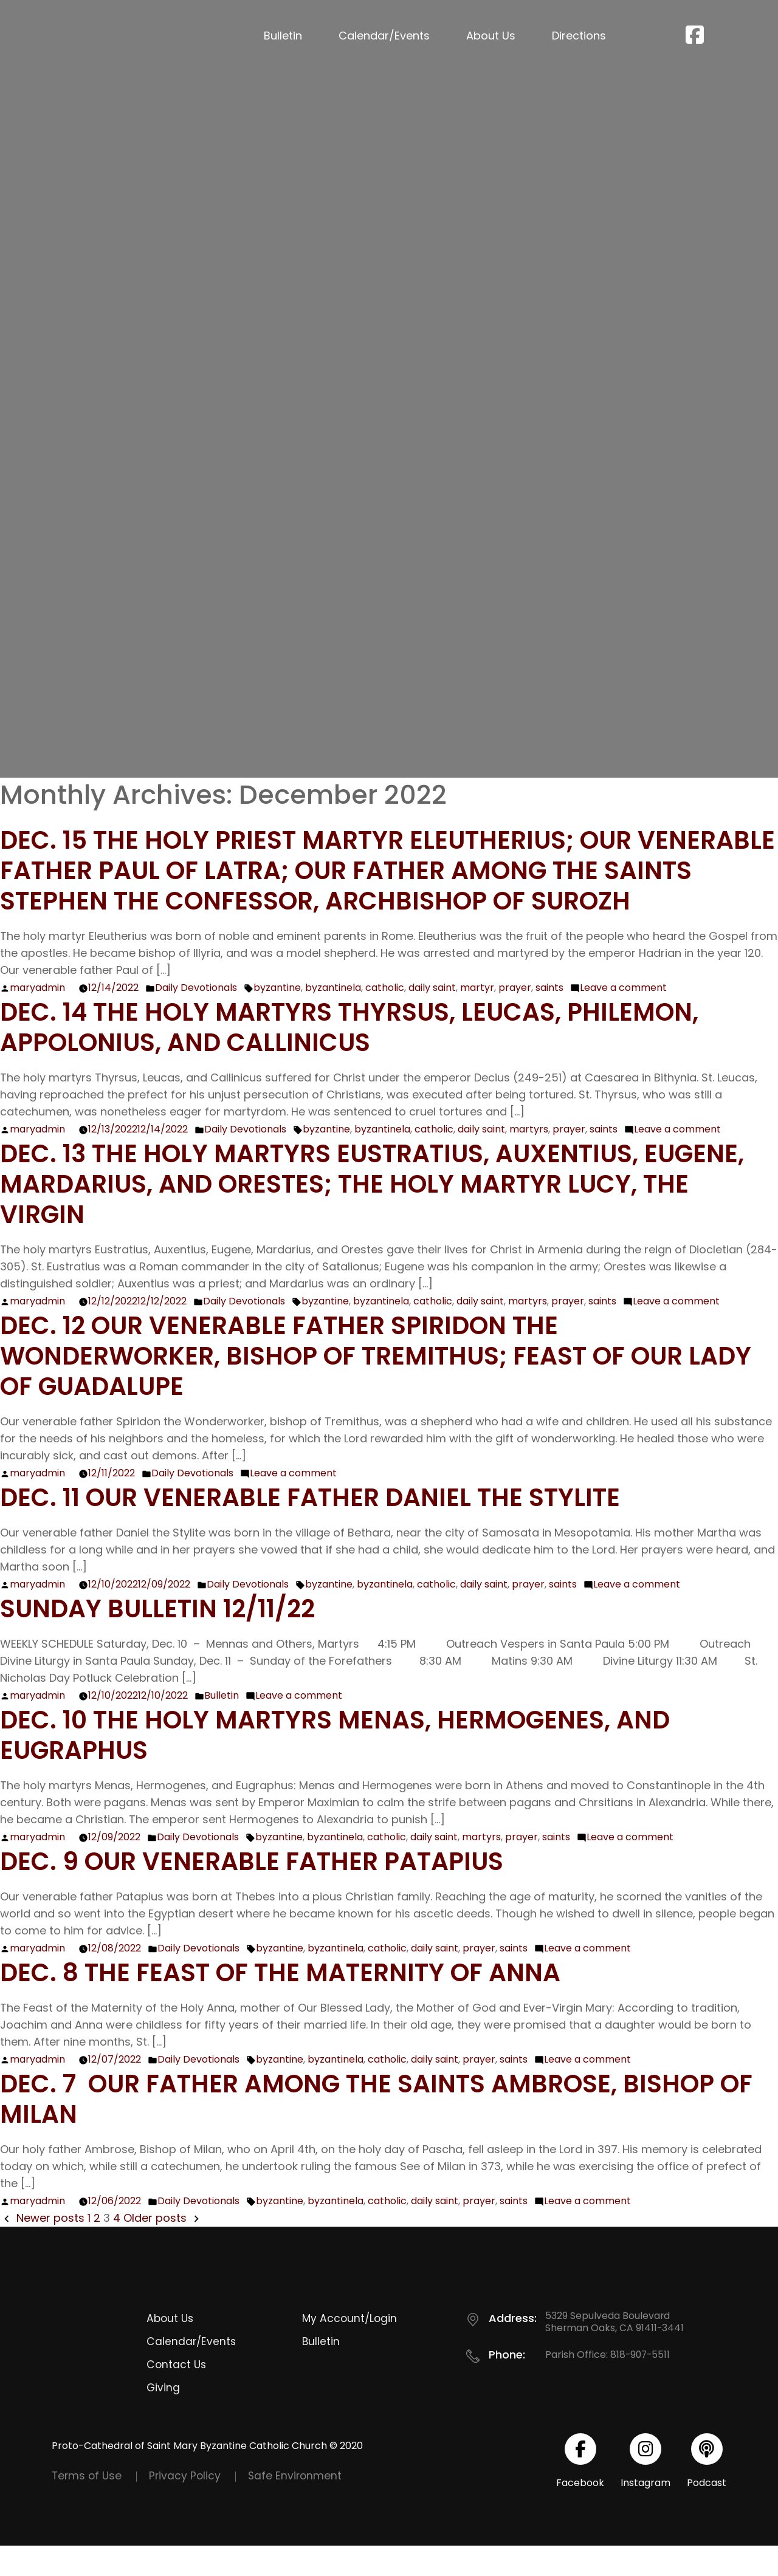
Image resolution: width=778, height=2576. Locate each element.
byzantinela (333, 1018)
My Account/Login (350, 2348)
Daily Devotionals (196, 1018)
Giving (163, 2417)
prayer (514, 1018)
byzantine (277, 1018)
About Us (490, 35)
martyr (477, 1018)
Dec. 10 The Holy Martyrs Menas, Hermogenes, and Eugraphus (361, 1764)
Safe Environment (299, 2505)
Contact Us (176, 2394)
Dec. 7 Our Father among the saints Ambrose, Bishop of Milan (384, 2128)
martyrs (528, 1159)
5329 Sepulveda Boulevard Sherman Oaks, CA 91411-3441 (615, 2352)
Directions (579, 35)
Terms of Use (88, 2505)
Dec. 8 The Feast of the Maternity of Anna (301, 2002)
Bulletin (283, 35)
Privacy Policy (187, 2505)
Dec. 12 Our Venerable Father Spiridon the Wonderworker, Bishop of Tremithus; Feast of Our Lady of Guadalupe (369, 1385)
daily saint (432, 1018)
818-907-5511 (641, 2385)
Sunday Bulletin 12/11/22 (171, 1638)
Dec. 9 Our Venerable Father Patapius (271, 1891)
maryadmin (37, 1018)
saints (549, 1018)
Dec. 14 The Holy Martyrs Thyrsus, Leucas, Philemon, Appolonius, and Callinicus (375, 1057)
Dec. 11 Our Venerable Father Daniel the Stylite (333, 1527)
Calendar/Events (384, 35)
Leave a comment (623, 1018)
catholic (384, 1018)
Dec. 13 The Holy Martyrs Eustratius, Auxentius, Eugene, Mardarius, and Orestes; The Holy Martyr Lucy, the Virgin (361, 1213)
